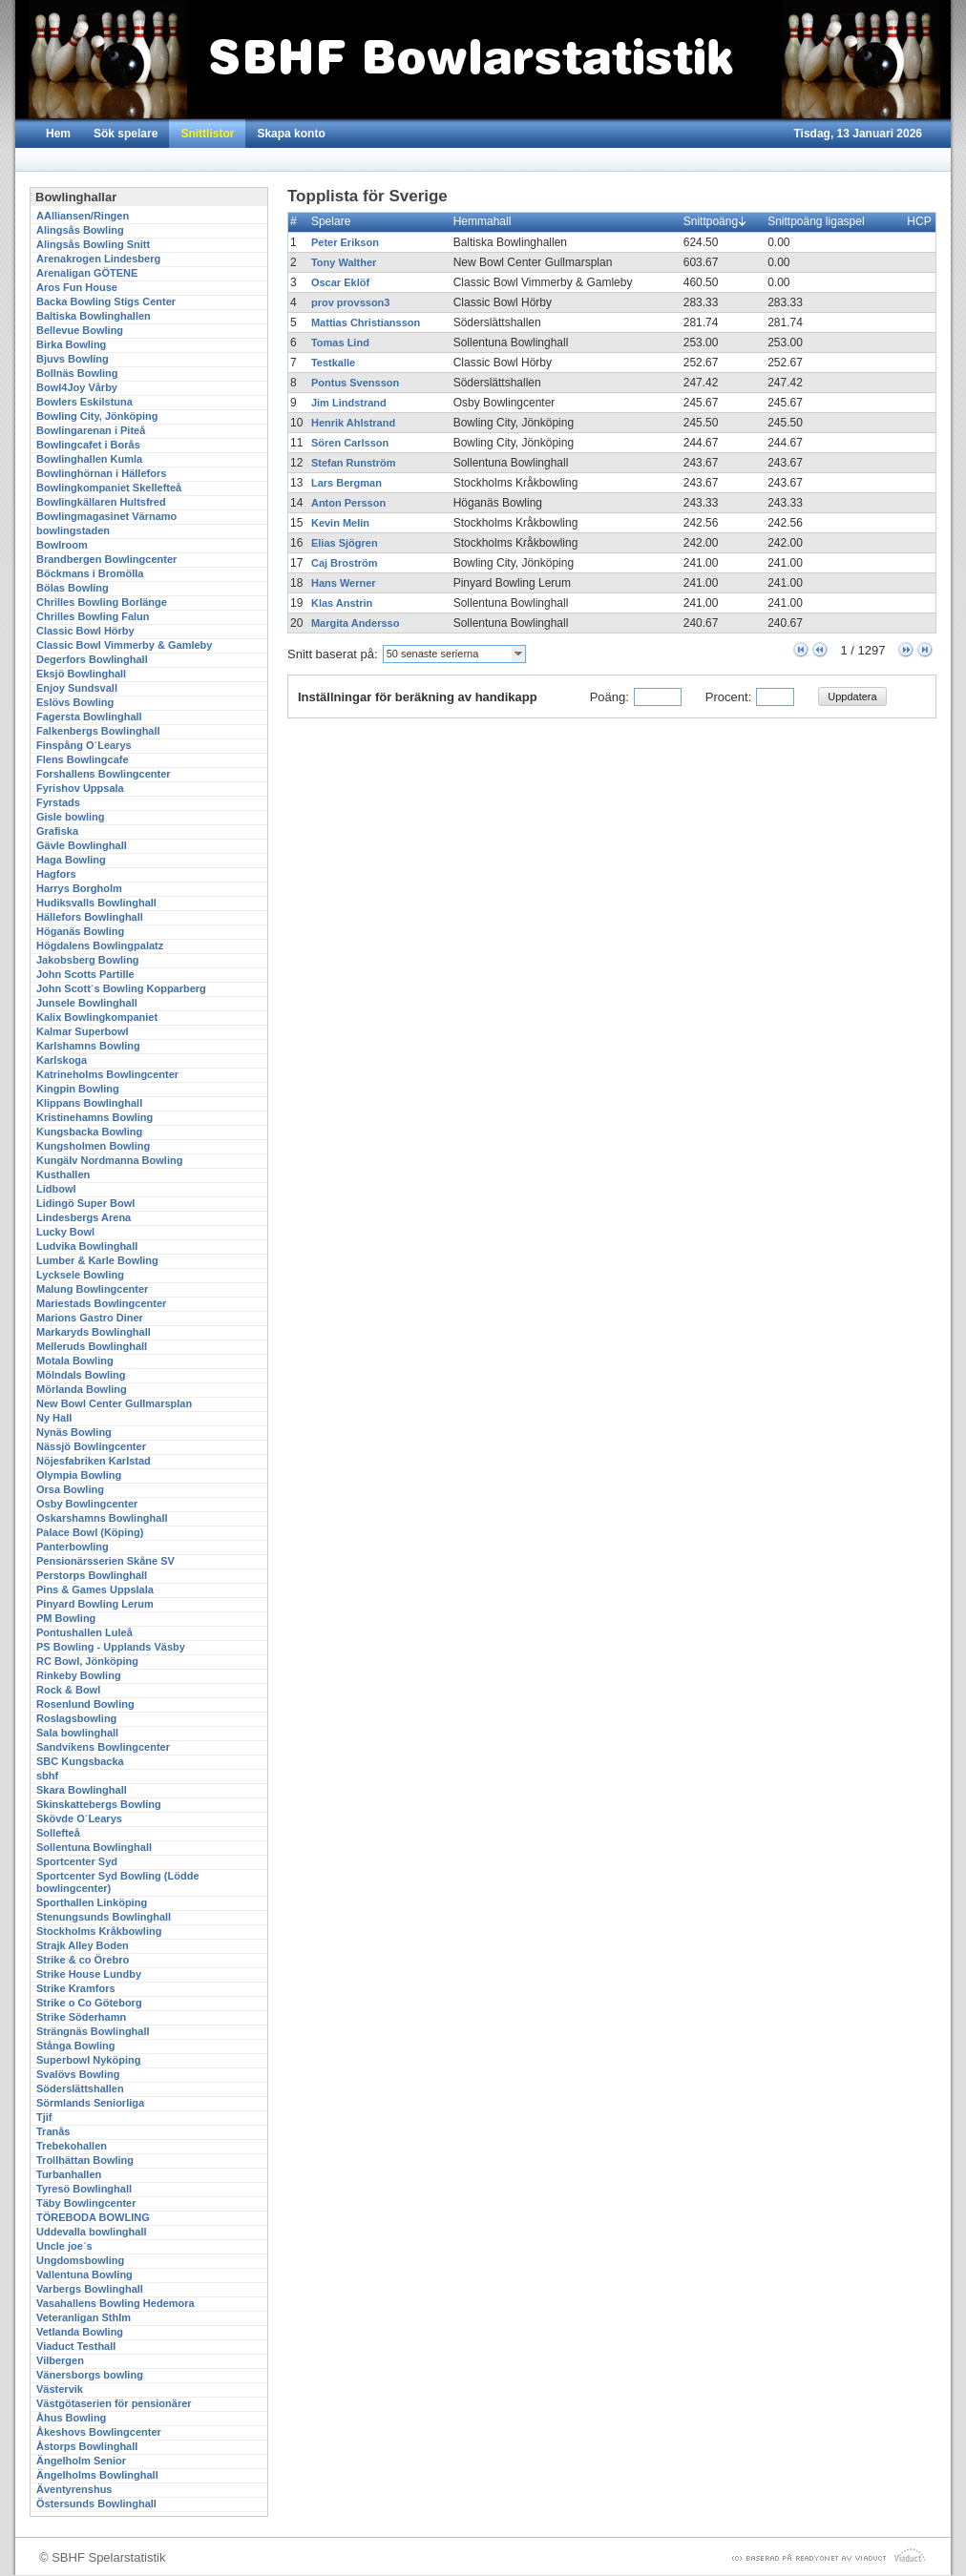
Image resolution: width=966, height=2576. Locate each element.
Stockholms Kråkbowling (98, 1931)
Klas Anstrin (341, 603)
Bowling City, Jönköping (97, 416)
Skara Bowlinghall (81, 1790)
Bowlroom (62, 545)
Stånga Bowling (76, 2045)
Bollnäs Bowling (77, 373)
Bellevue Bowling (79, 330)
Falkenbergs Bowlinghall (98, 731)
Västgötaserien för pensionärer (114, 2403)
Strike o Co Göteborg (89, 2002)
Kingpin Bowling (77, 1088)
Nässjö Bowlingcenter (91, 1446)
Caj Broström (344, 563)
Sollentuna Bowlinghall (94, 1847)
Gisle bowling (70, 816)
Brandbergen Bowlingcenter (106, 559)
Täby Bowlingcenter (86, 2203)
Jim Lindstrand (349, 402)
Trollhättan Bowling (85, 2160)
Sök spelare (126, 133)
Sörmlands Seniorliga (90, 2103)
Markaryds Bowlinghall (93, 1332)
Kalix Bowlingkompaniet (97, 1017)
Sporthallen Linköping (91, 1902)
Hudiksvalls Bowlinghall (96, 902)
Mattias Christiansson (365, 322)
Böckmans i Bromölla (89, 573)
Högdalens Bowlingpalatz (99, 945)
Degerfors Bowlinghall (92, 659)
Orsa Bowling (70, 1489)
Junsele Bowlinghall (86, 1002)
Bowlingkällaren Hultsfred (101, 502)
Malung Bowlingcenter (92, 1289)
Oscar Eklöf (340, 282)
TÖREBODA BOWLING (93, 2217)
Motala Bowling (75, 1360)
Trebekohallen (71, 2145)
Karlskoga (61, 1060)
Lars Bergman (346, 482)
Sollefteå (58, 1833)
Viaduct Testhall (76, 2346)
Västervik (59, 2389)
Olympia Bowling (78, 1475)
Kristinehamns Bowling (94, 1117)
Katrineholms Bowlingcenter (107, 1074)
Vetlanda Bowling (79, 2331)
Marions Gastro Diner (89, 1317)
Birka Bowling (71, 344)
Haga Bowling (71, 859)
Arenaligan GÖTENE (86, 273)
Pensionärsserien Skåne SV (105, 1561)
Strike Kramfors (76, 1988)
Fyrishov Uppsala (80, 788)
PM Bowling (65, 1618)
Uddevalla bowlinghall (91, 2231)
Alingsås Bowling (80, 230)
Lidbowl (56, 1189)
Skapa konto (291, 133)
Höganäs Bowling (80, 931)
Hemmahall (486, 221)
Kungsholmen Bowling (93, 1146)
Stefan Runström (353, 462)
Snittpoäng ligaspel (819, 221)
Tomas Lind (340, 342)
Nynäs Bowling (74, 1432)
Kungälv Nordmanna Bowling (109, 1160)
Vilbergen (60, 2360)
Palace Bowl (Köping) (89, 1532)
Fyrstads (58, 802)
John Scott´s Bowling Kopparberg (121, 988)
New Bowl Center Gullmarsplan (114, 1403)
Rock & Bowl (68, 1689)
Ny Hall (54, 1417)
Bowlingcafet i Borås (88, 444)
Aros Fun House (76, 287)
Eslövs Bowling (75, 702)
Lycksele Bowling (80, 1274)
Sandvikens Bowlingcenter (103, 1747)
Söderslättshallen (80, 2088)
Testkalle (333, 362)
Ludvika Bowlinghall (86, 1246)
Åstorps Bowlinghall (86, 2446)
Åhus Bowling (71, 2417)
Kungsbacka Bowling (89, 1131)
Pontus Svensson (355, 382)
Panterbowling (72, 1546)
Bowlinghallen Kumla (89, 459)
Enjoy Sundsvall (76, 688)
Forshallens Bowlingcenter (103, 773)
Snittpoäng (714, 221)
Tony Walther (343, 262)
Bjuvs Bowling (72, 358)
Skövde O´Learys (79, 1818)
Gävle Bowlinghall (81, 845)
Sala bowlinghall (77, 1732)
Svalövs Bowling (77, 2074)
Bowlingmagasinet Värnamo (106, 516)
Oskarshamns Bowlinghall (102, 1518)
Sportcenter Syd (76, 1861)
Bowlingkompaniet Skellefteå (108, 487)
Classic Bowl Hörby (85, 630)
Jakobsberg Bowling (87, 960)
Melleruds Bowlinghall (91, 1346)
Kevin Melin (340, 523)
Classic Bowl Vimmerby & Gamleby (124, 645)
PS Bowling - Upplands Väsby (110, 1646)
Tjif (44, 2117)
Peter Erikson (345, 242)
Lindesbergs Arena (83, 1217)
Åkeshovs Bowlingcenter (98, 2432)
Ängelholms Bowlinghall (97, 2475)
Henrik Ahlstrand (353, 422)
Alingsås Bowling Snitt (93, 244)
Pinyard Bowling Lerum (95, 1604)
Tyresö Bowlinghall (84, 2188)
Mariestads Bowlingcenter (101, 1303)
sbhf (47, 1775)
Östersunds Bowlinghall (96, 2503)
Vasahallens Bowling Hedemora (115, 2303)
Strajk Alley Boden (82, 1945)
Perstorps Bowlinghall (91, 1575)
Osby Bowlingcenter (86, 1503)
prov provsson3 (350, 302)
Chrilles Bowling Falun (93, 616)
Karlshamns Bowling (88, 1045)
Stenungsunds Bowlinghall (103, 1916)
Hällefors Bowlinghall (89, 917)
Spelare (335, 221)
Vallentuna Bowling (84, 2274)
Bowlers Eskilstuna (84, 401)
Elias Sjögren (344, 543)
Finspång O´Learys (84, 745)
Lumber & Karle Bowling (97, 1260)
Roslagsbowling (76, 1718)
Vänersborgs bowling (89, 2374)
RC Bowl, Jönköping (87, 1661)
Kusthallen (63, 1174)
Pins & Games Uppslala (95, 1589)
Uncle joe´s (64, 2246)
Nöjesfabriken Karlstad (93, 1460)
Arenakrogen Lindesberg (98, 258)
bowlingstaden (73, 530)
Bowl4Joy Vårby (76, 387)
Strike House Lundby (88, 1974)
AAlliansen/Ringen (82, 215)
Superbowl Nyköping (88, 2060)
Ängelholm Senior (81, 2460)
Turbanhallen (68, 2174)
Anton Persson (348, 503)
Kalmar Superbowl (82, 1031)
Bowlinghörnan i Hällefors (101, 473)
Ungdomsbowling (80, 2260)
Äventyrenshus (74, 2489)
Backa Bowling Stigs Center (106, 301)
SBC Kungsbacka (80, 1761)
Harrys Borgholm (79, 888)
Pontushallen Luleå (84, 1632)
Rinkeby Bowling (78, 1675)
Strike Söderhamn (81, 2017)
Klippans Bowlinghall (89, 1103)
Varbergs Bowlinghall (89, 2289)
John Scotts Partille (85, 974)
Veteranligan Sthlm (83, 2317)
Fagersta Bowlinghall (89, 716)
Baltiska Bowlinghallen (93, 316)
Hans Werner (343, 583)
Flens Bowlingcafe (82, 759)
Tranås (53, 2131)
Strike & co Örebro (82, 1959)
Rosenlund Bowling (85, 1704)
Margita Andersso (355, 623)
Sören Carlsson (349, 442)
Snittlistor (207, 133)
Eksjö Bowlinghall (81, 673)
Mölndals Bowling (81, 1375)
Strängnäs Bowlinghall (93, 2031)
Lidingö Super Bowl (85, 1203)
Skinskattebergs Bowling (98, 1804)
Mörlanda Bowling (81, 1389)
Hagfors (56, 874)
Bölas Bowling (72, 587)
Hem (58, 133)
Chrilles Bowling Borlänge (101, 602)
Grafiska (57, 831)
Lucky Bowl (65, 1231)
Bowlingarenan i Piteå (90, 430)
